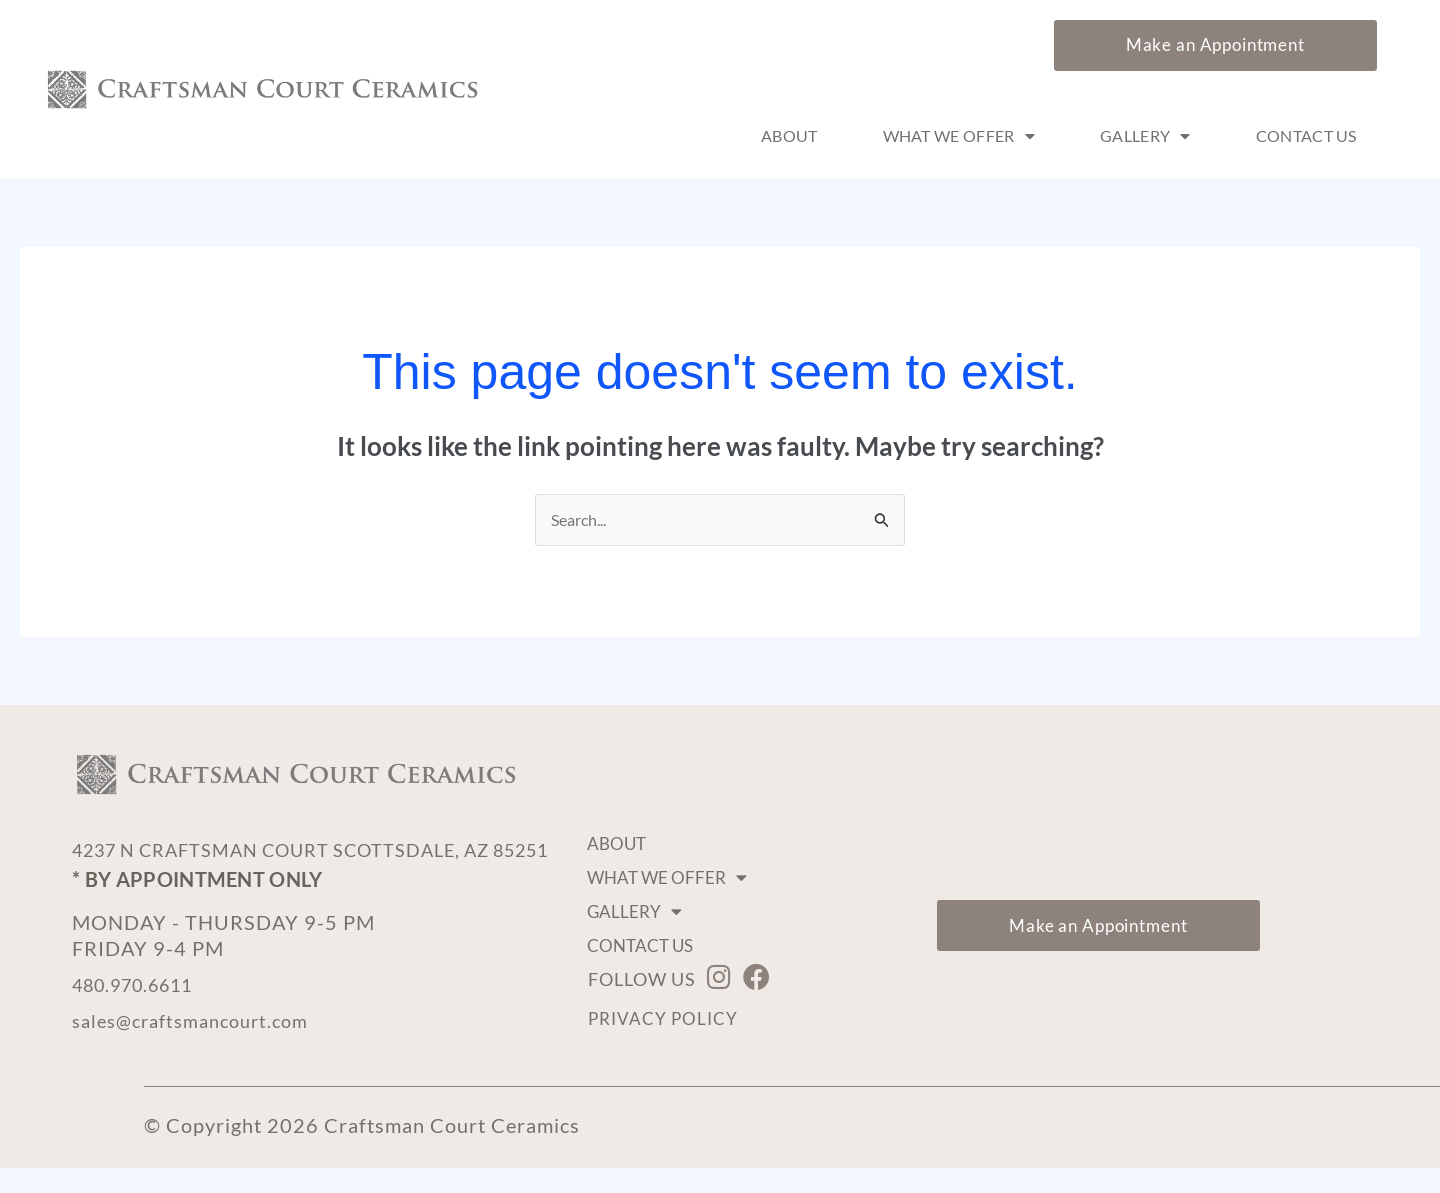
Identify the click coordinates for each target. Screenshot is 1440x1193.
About (789, 135)
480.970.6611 (142, 1010)
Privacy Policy (665, 1019)
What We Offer (959, 136)
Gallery (1145, 136)
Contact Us (1306, 135)
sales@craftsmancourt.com (200, 1046)
